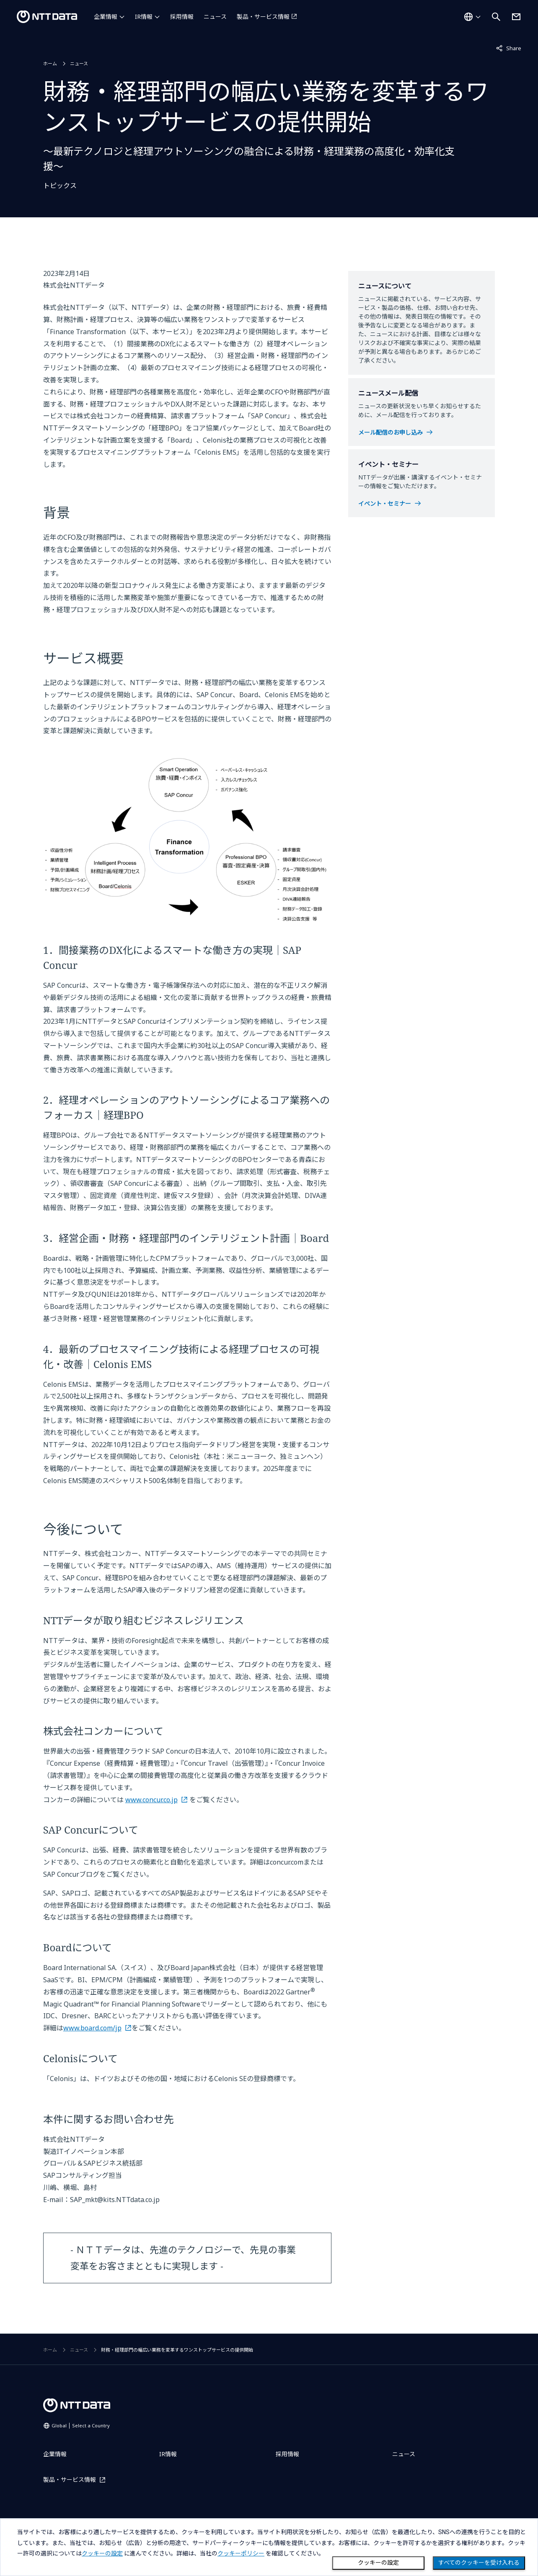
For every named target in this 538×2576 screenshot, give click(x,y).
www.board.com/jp (92, 2027)
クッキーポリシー (240, 2553)
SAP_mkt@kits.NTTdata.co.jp (115, 2199)
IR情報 (144, 17)
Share (508, 48)
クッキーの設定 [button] (102, 2553)
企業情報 (105, 17)
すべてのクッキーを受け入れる (479, 2562)
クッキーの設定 (378, 2562)
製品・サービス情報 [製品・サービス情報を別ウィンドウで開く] (263, 17)
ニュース (215, 17)
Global (81, 2425)
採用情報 (182, 17)
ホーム (50, 63)
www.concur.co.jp (151, 1799)
